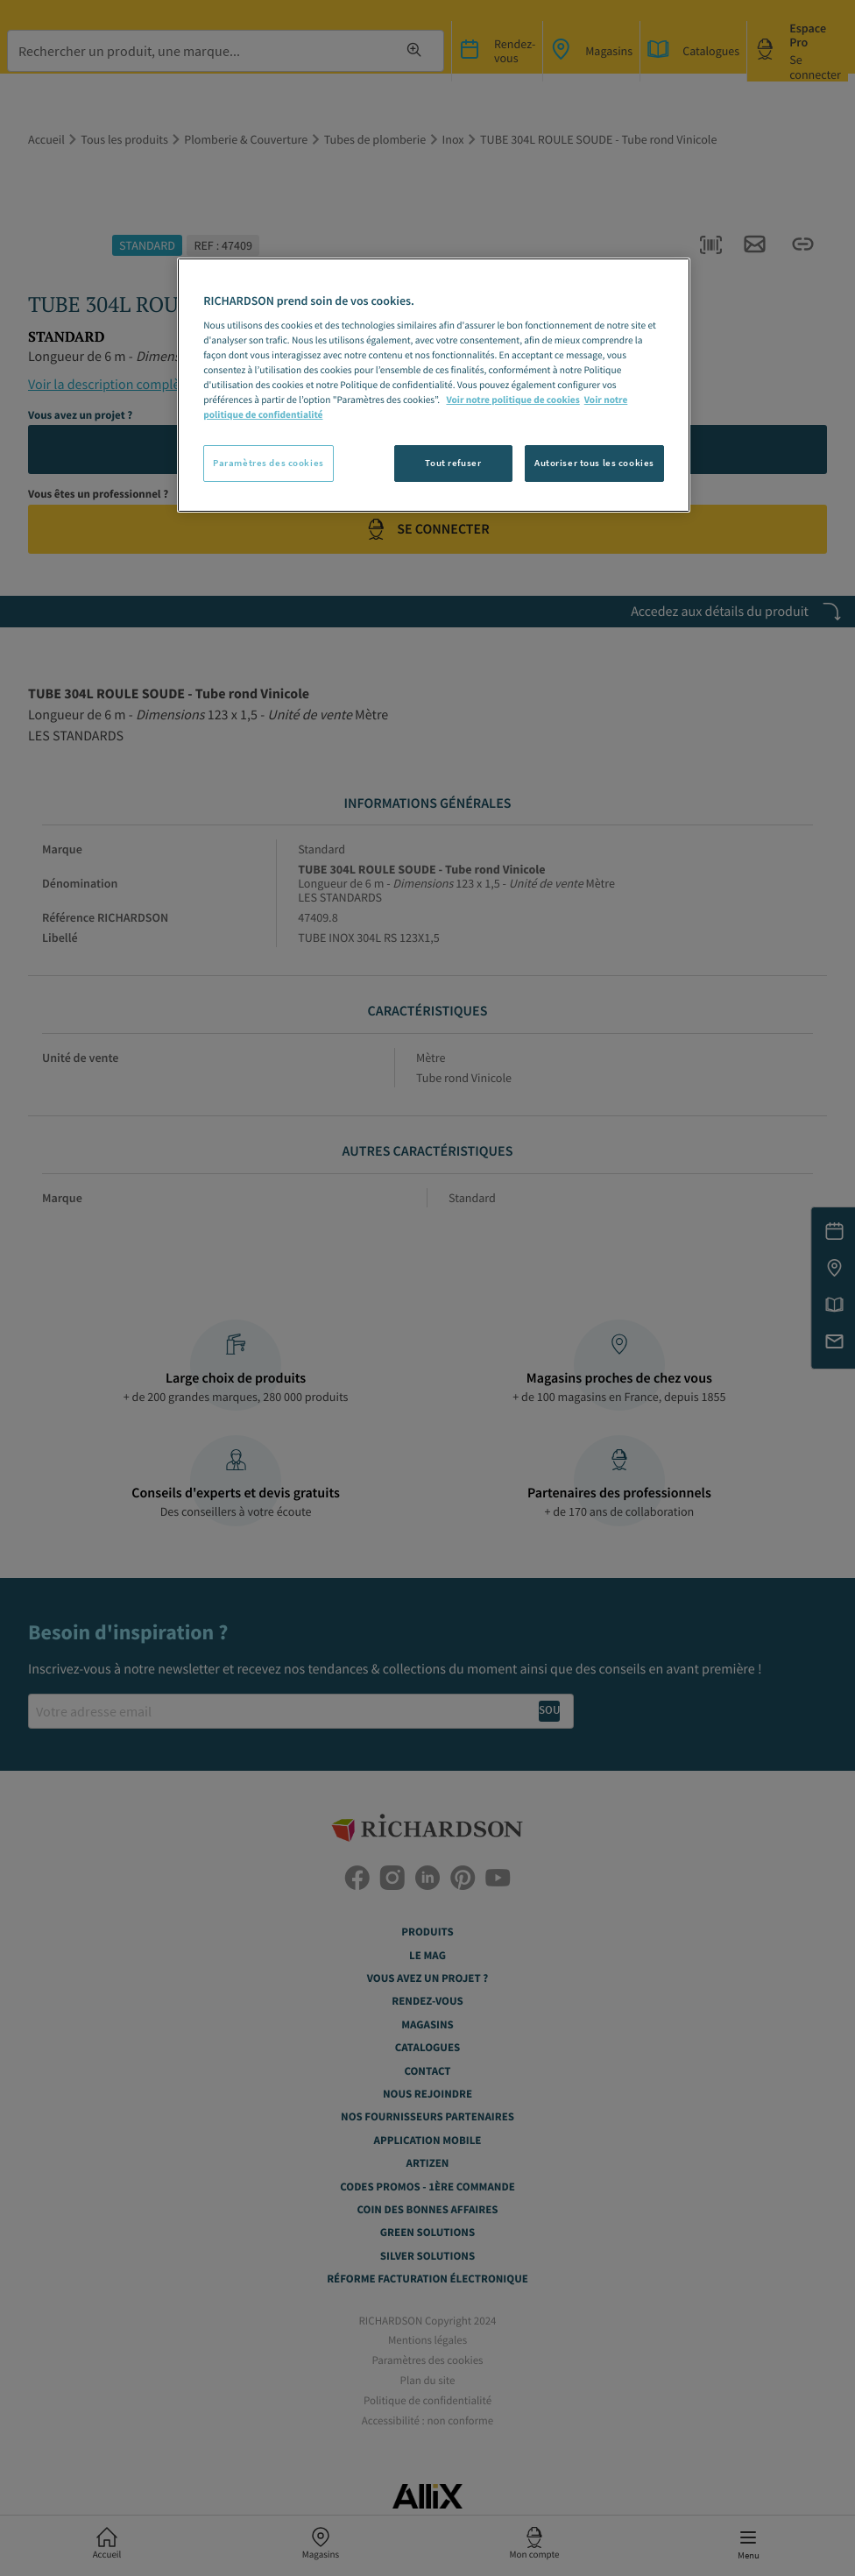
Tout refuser (453, 462)
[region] (433, 385)
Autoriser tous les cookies (594, 462)
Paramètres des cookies (268, 462)
